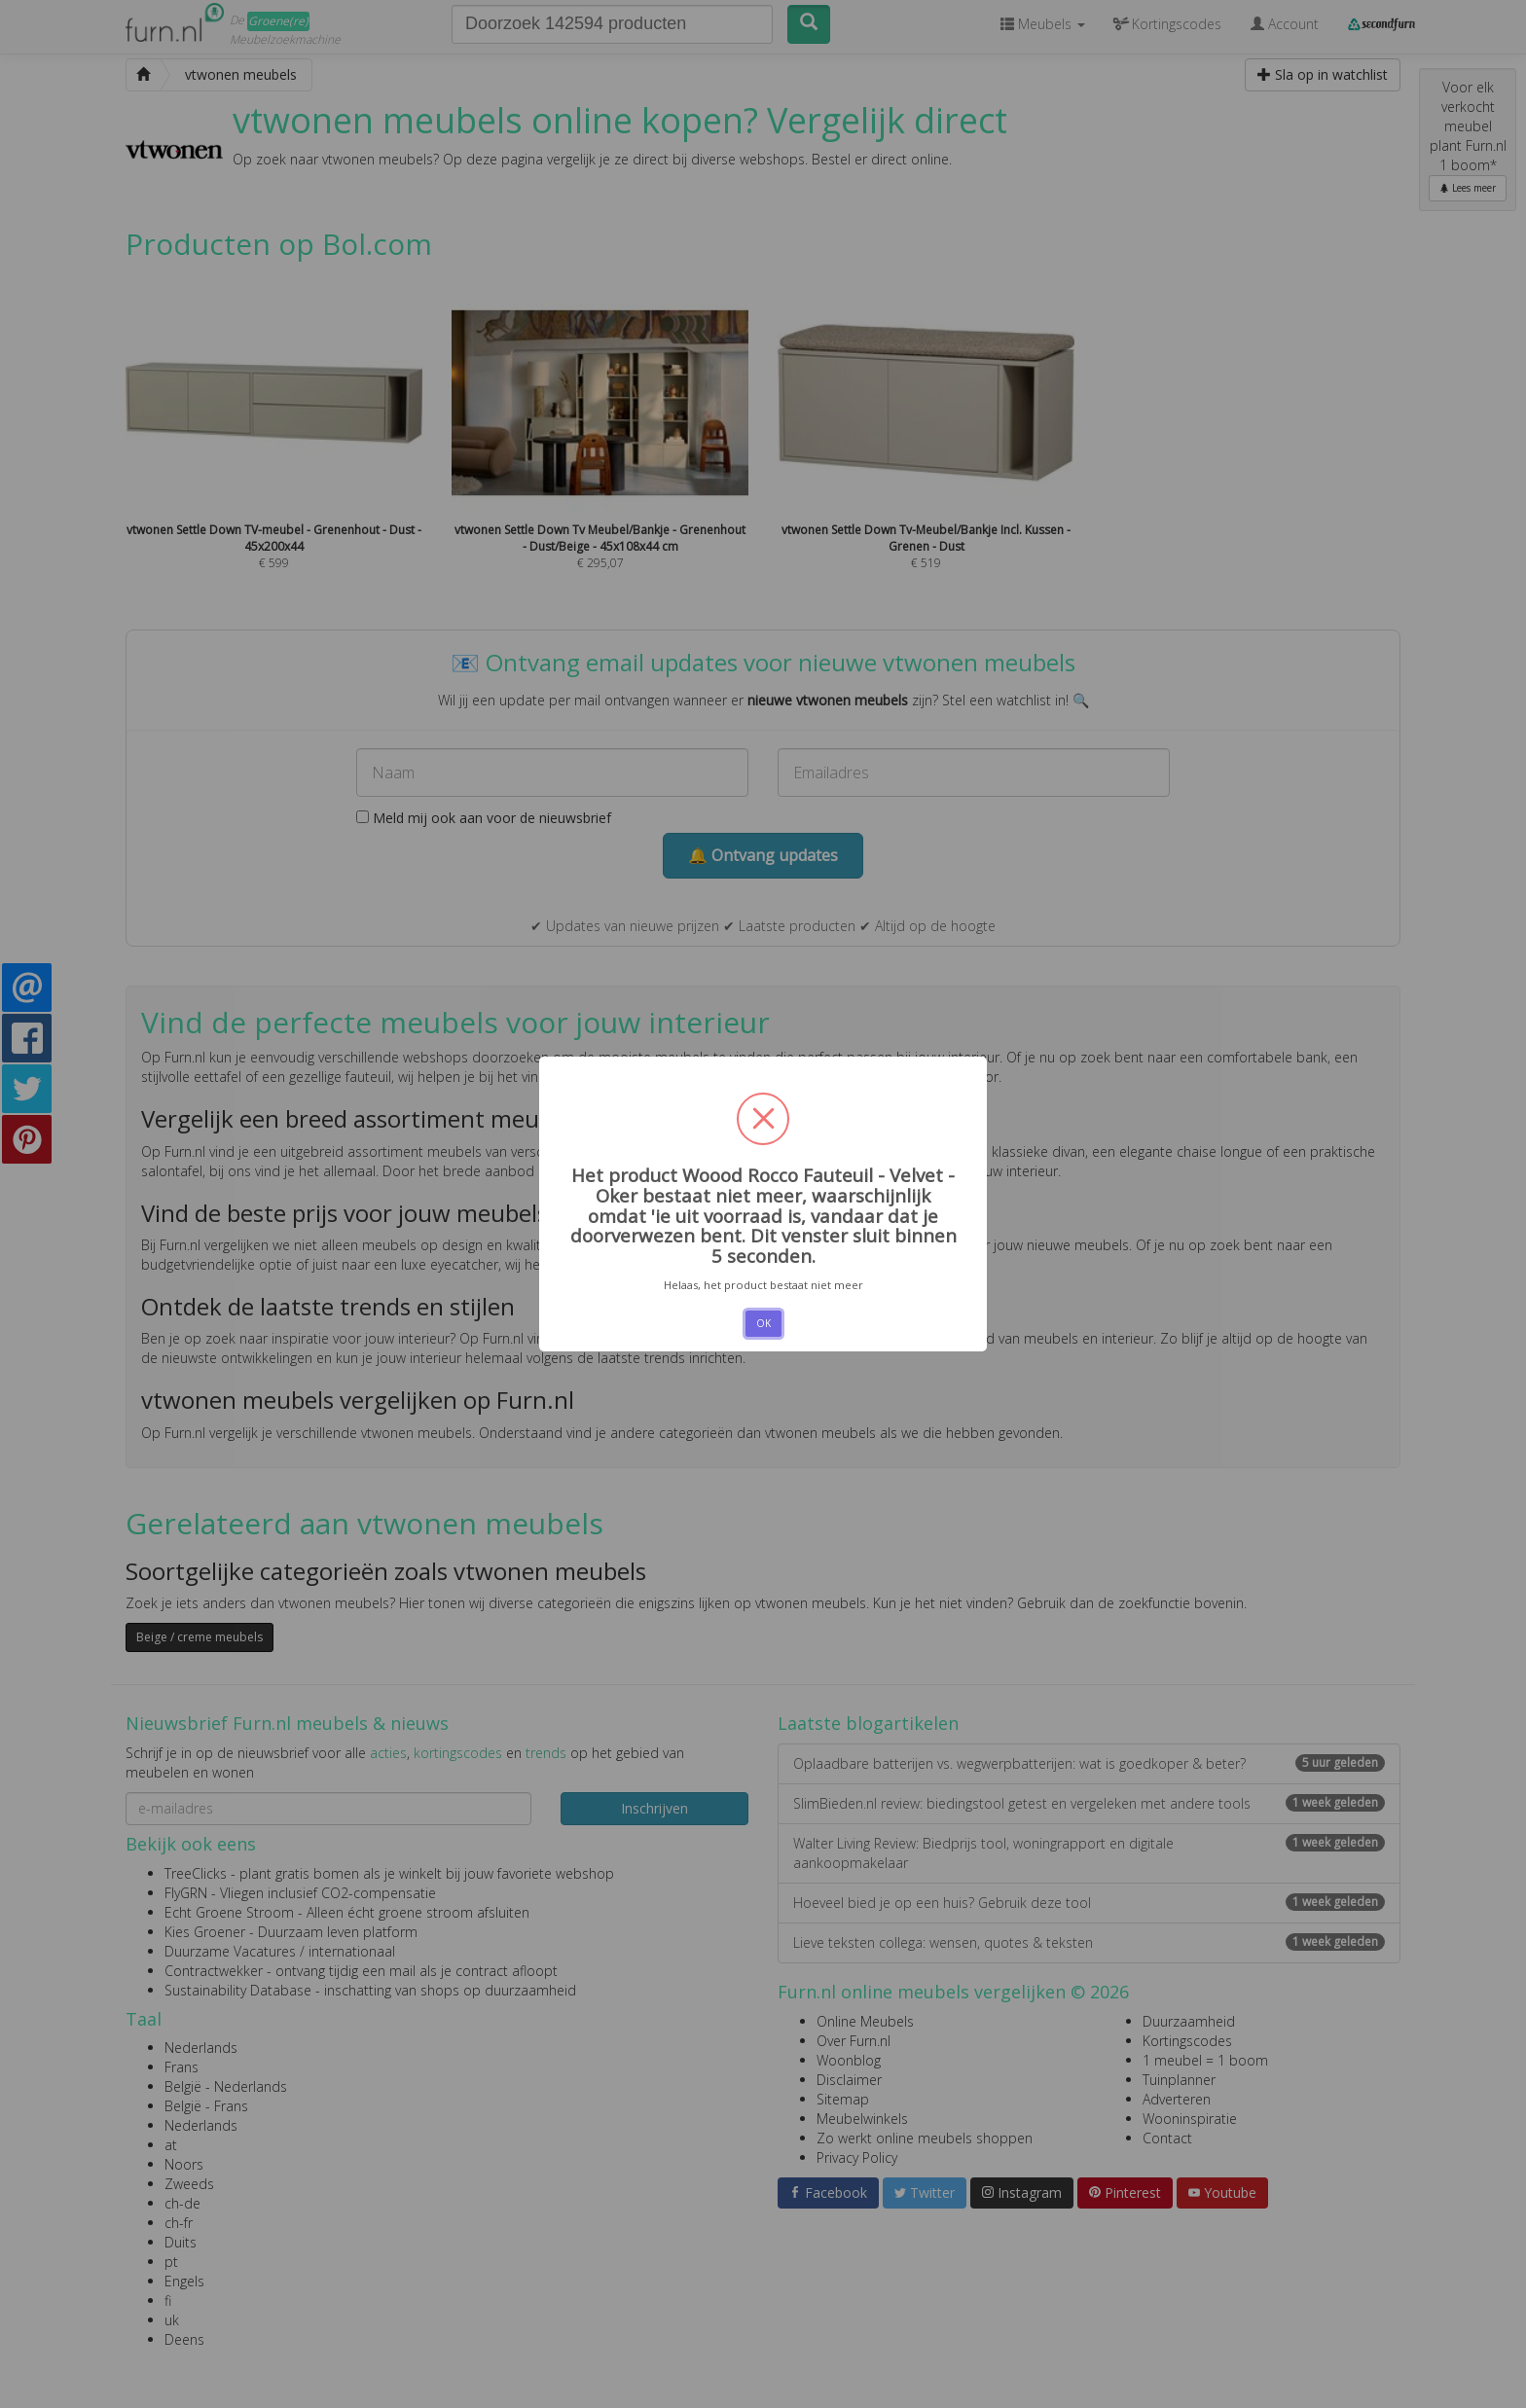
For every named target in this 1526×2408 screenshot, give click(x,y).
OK (763, 1323)
